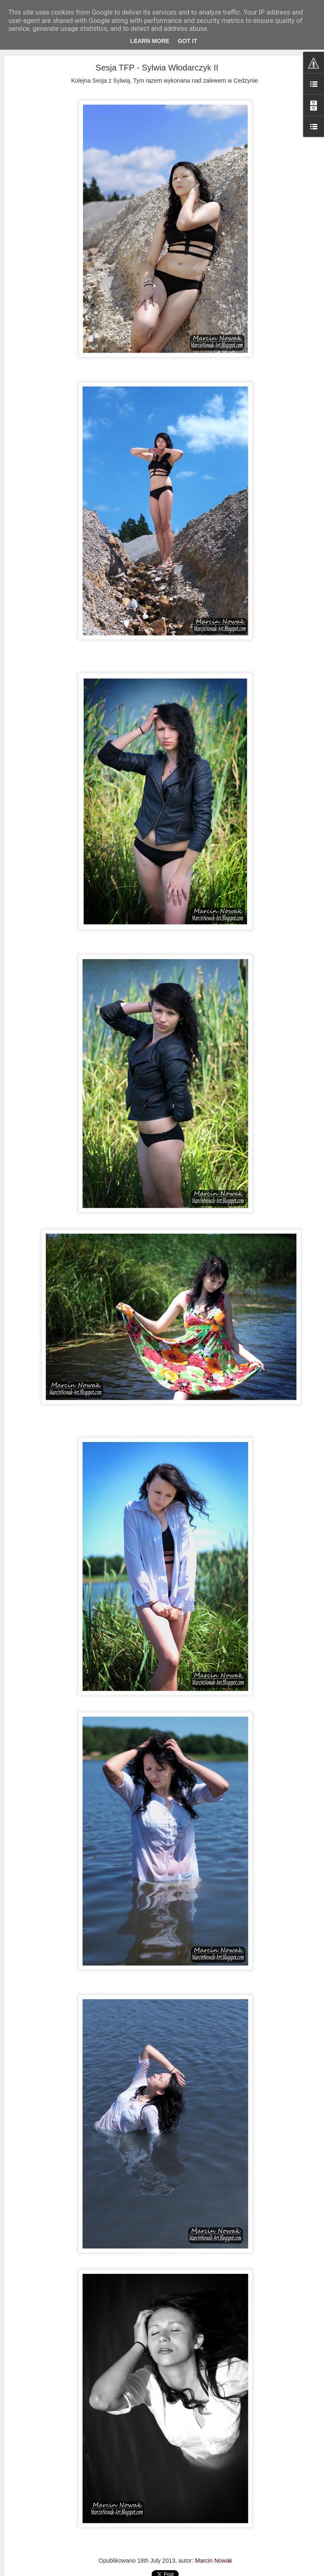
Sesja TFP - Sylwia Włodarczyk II (157, 67)
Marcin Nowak (213, 2560)
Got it (187, 41)
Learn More (150, 41)
